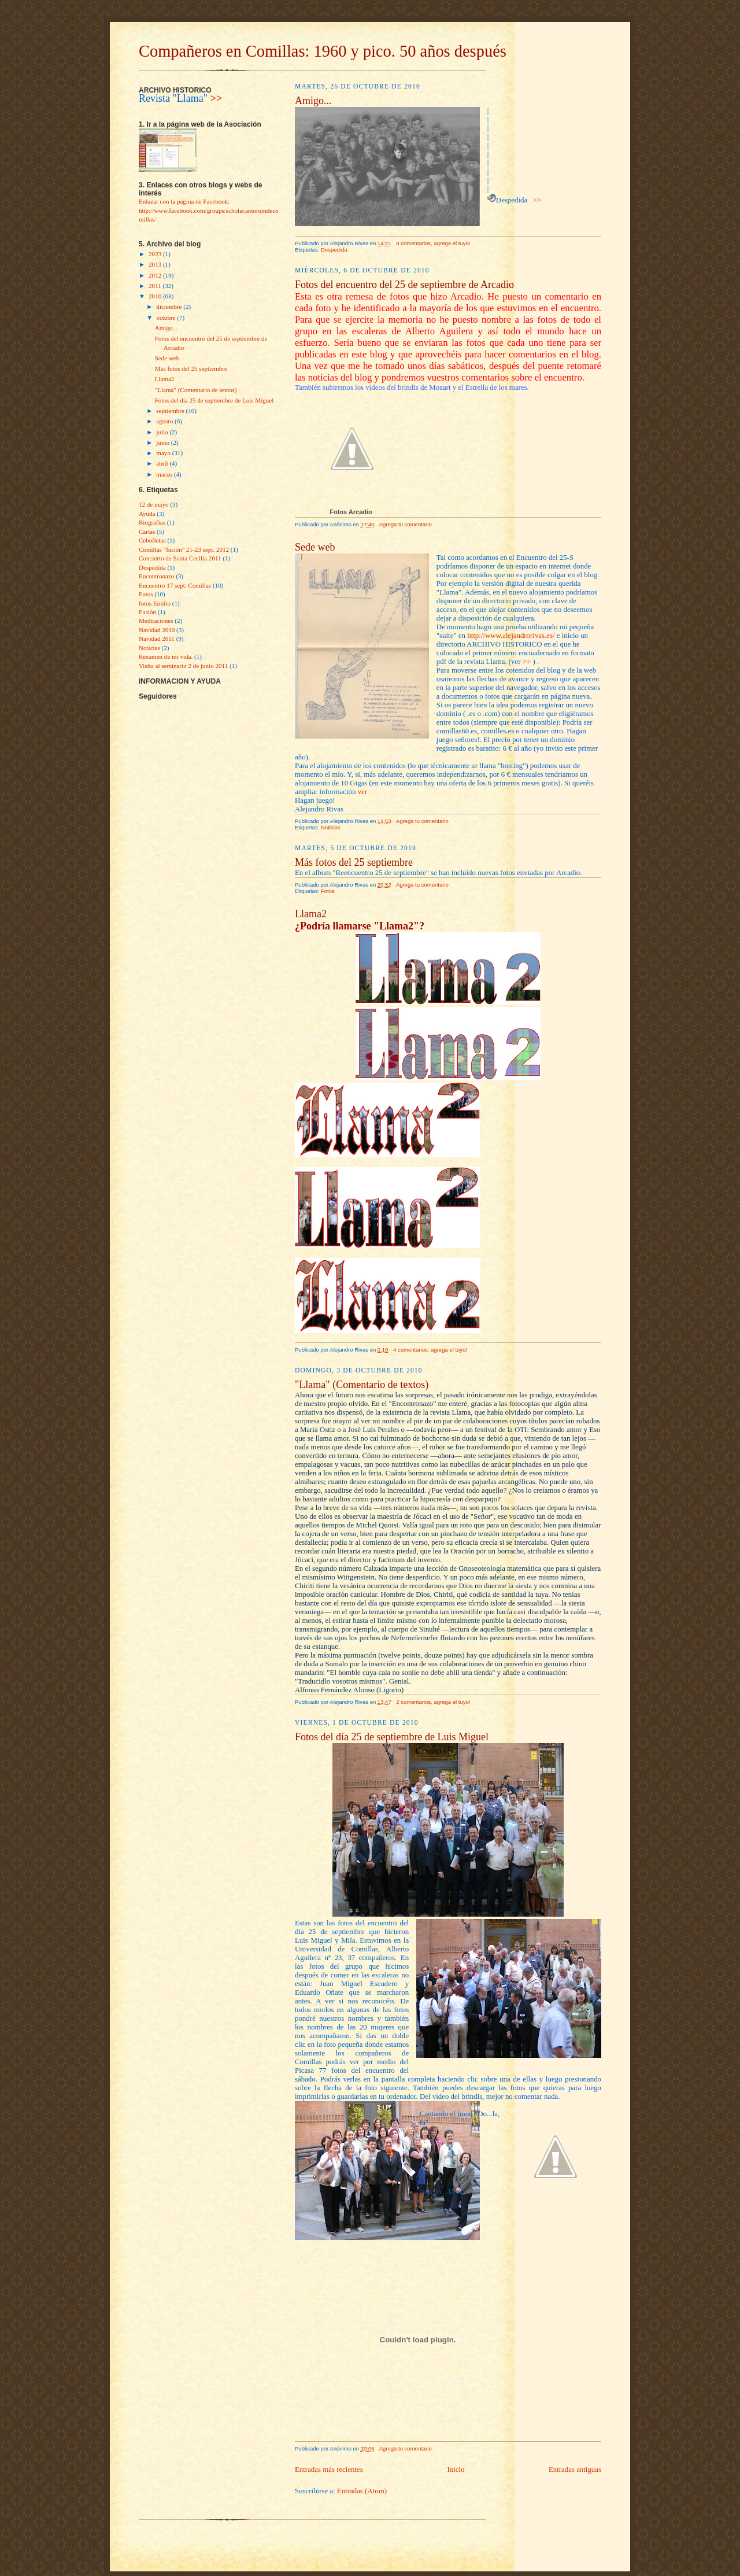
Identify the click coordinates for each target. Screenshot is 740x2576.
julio (162, 432)
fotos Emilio (155, 603)
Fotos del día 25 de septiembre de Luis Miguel (214, 400)
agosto (165, 421)
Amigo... (166, 327)
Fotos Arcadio (351, 511)
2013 (156, 264)
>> (216, 98)
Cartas (147, 531)
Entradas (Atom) (362, 2491)
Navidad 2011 (157, 638)
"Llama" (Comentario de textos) (196, 389)
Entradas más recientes (329, 2470)
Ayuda (147, 513)
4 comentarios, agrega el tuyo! (430, 1349)
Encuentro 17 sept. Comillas (175, 585)
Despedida (152, 567)
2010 (156, 296)
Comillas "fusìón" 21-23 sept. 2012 (184, 549)
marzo (164, 474)
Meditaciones (156, 620)
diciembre (169, 306)
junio (163, 442)
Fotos (146, 594)
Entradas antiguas (575, 2470)
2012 (156, 275)
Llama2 (165, 378)
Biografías (152, 522)
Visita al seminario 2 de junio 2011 (183, 665)
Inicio (455, 2470)
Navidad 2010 (157, 629)
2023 (156, 253)
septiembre (171, 410)
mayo (164, 452)
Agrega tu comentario (405, 524)
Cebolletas (152, 540)
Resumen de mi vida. (166, 656)
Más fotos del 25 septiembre (191, 368)
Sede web (167, 358)
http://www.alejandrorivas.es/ (510, 636)
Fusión (147, 611)
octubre (166, 317)
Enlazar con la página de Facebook (183, 201)
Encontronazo (156, 576)
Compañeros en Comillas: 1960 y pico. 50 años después (322, 51)
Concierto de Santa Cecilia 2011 (180, 558)
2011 (155, 285)
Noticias (149, 647)
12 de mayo (154, 504)
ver (362, 792)
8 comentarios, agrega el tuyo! (433, 243)
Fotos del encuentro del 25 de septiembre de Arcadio (404, 284)
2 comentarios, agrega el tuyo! (433, 1702)
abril (162, 463)
